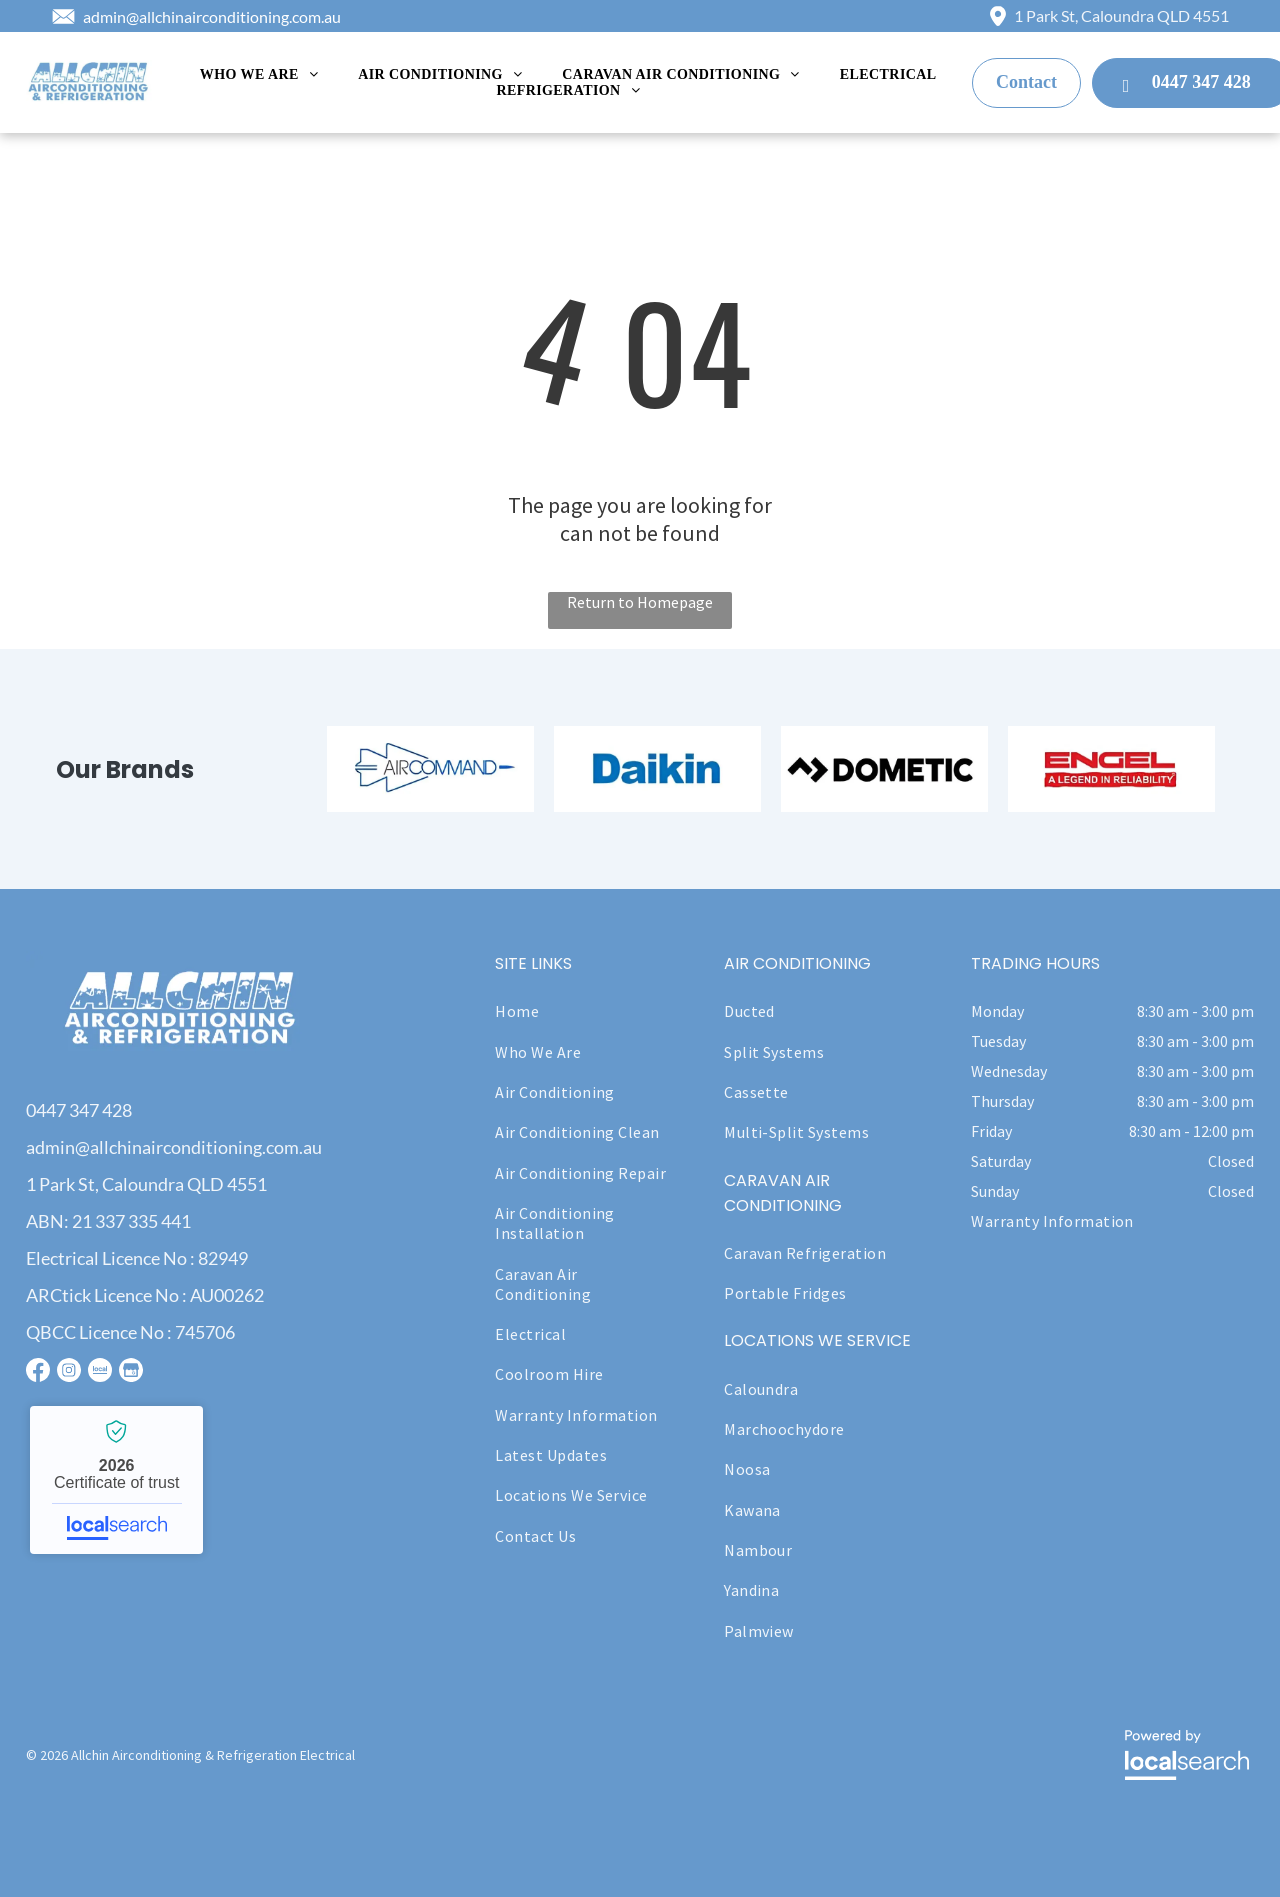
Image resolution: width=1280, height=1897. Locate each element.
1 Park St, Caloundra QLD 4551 (1121, 15)
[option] (430, 768)
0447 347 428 (79, 1110)
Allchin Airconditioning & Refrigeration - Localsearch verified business (116, 1480)
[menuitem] (259, 75)
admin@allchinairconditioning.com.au (212, 16)
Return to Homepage (640, 602)
